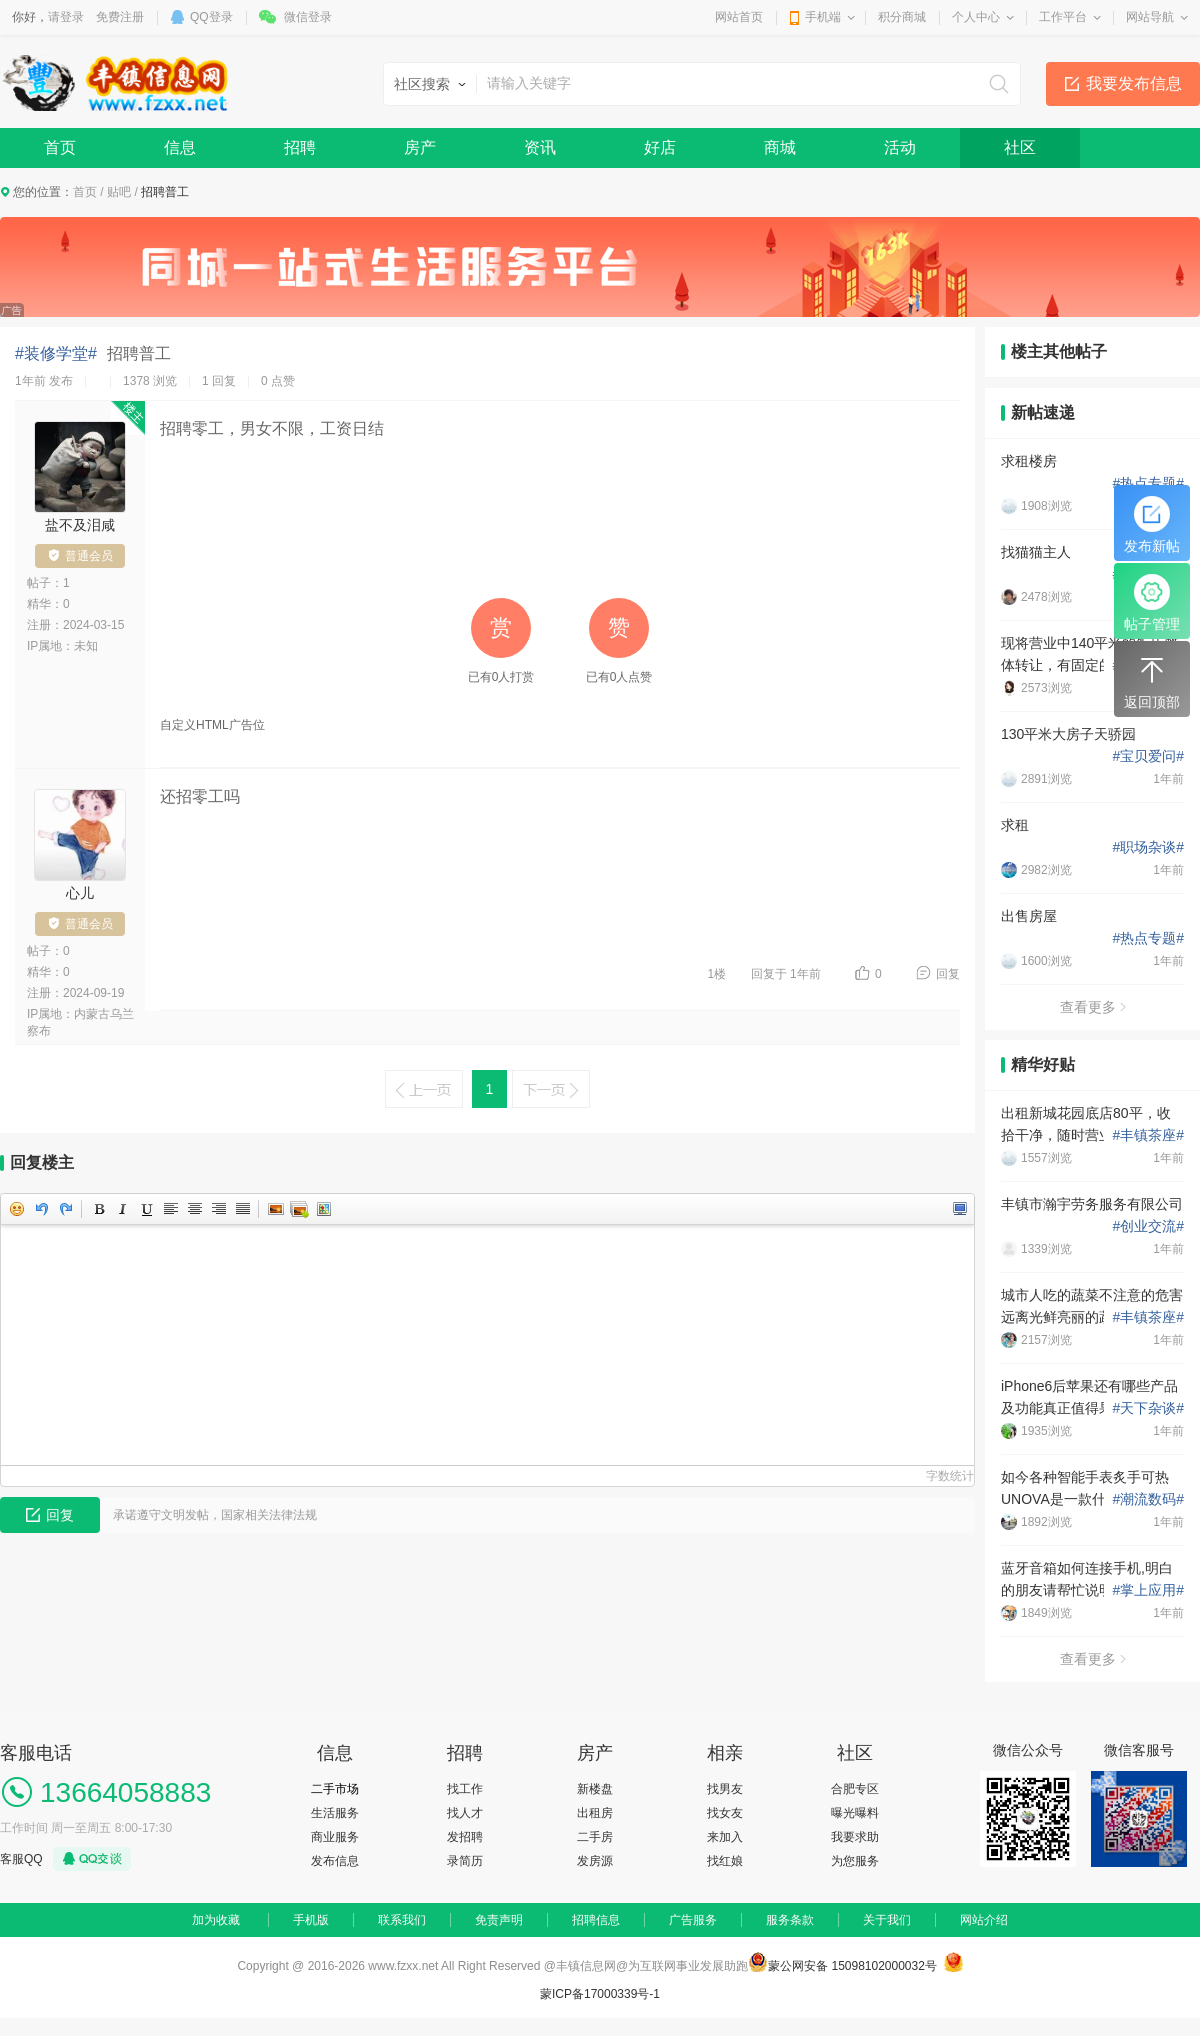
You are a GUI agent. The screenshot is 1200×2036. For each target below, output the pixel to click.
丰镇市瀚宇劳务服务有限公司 (1092, 1204)
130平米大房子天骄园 (1068, 734)
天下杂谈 (1148, 1408)
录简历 (465, 1861)
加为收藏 (216, 1920)
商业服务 (335, 1837)
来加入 (725, 1837)
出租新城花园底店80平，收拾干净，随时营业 (1086, 1124)
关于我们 (887, 1920)
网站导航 (1150, 17)
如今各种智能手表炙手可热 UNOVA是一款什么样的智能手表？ (1088, 1489)
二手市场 (335, 1789)
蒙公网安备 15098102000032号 (852, 1966)
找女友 (725, 1813)
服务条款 (790, 1920)
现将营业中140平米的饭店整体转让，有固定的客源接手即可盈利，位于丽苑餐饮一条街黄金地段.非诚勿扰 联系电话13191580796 (1092, 655)
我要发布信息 (1134, 83)
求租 (1015, 825)
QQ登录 (211, 17)
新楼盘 (595, 1789)
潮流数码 (1148, 1499)
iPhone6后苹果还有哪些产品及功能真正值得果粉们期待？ (1092, 1397)
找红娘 (725, 1861)
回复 (948, 974)
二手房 (595, 1837)
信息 (180, 147)
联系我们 (402, 1920)
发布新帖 (1152, 525)
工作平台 (1063, 17)
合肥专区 (855, 1789)
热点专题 (1148, 483)
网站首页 (739, 17)
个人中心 (976, 17)
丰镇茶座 (1148, 1135)
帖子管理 (1152, 603)
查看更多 (1093, 1007)
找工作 (465, 1789)
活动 (900, 147)
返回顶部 (1152, 681)
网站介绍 (984, 1920)
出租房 (595, 1813)
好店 (660, 147)
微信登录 (308, 17)
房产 (420, 147)
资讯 (540, 147)
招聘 (300, 147)
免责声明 (499, 1920)
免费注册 (120, 17)
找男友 (725, 1789)
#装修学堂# (56, 353)
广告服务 (693, 1920)
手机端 (823, 17)
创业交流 (1148, 1226)
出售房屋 (1029, 916)
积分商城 (902, 17)
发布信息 (335, 1861)
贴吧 (119, 192)
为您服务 (855, 1861)
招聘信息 (596, 1920)
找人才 (465, 1813)
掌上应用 (1148, 1590)
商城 (780, 147)
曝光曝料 (855, 1813)
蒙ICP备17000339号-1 (600, 1994)
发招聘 (465, 1837)
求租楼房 (1029, 461)
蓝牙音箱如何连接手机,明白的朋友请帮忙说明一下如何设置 (1092, 1580)
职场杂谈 (1148, 847)
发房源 (595, 1861)
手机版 (311, 1920)
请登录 (66, 17)
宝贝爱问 (1148, 756)
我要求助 (855, 1837)
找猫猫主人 (1036, 552)
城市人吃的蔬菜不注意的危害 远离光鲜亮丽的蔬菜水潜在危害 (1092, 1307)
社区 (1020, 147)
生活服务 (335, 1813)
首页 (60, 147)
